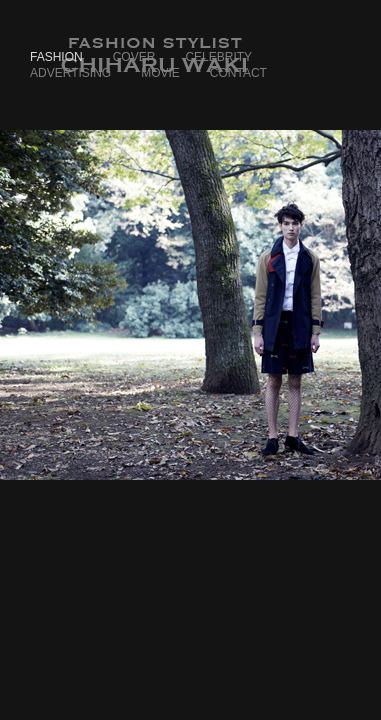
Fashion (56, 57)
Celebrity (218, 57)
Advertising (70, 73)
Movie (160, 73)
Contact (238, 73)
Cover (134, 57)
